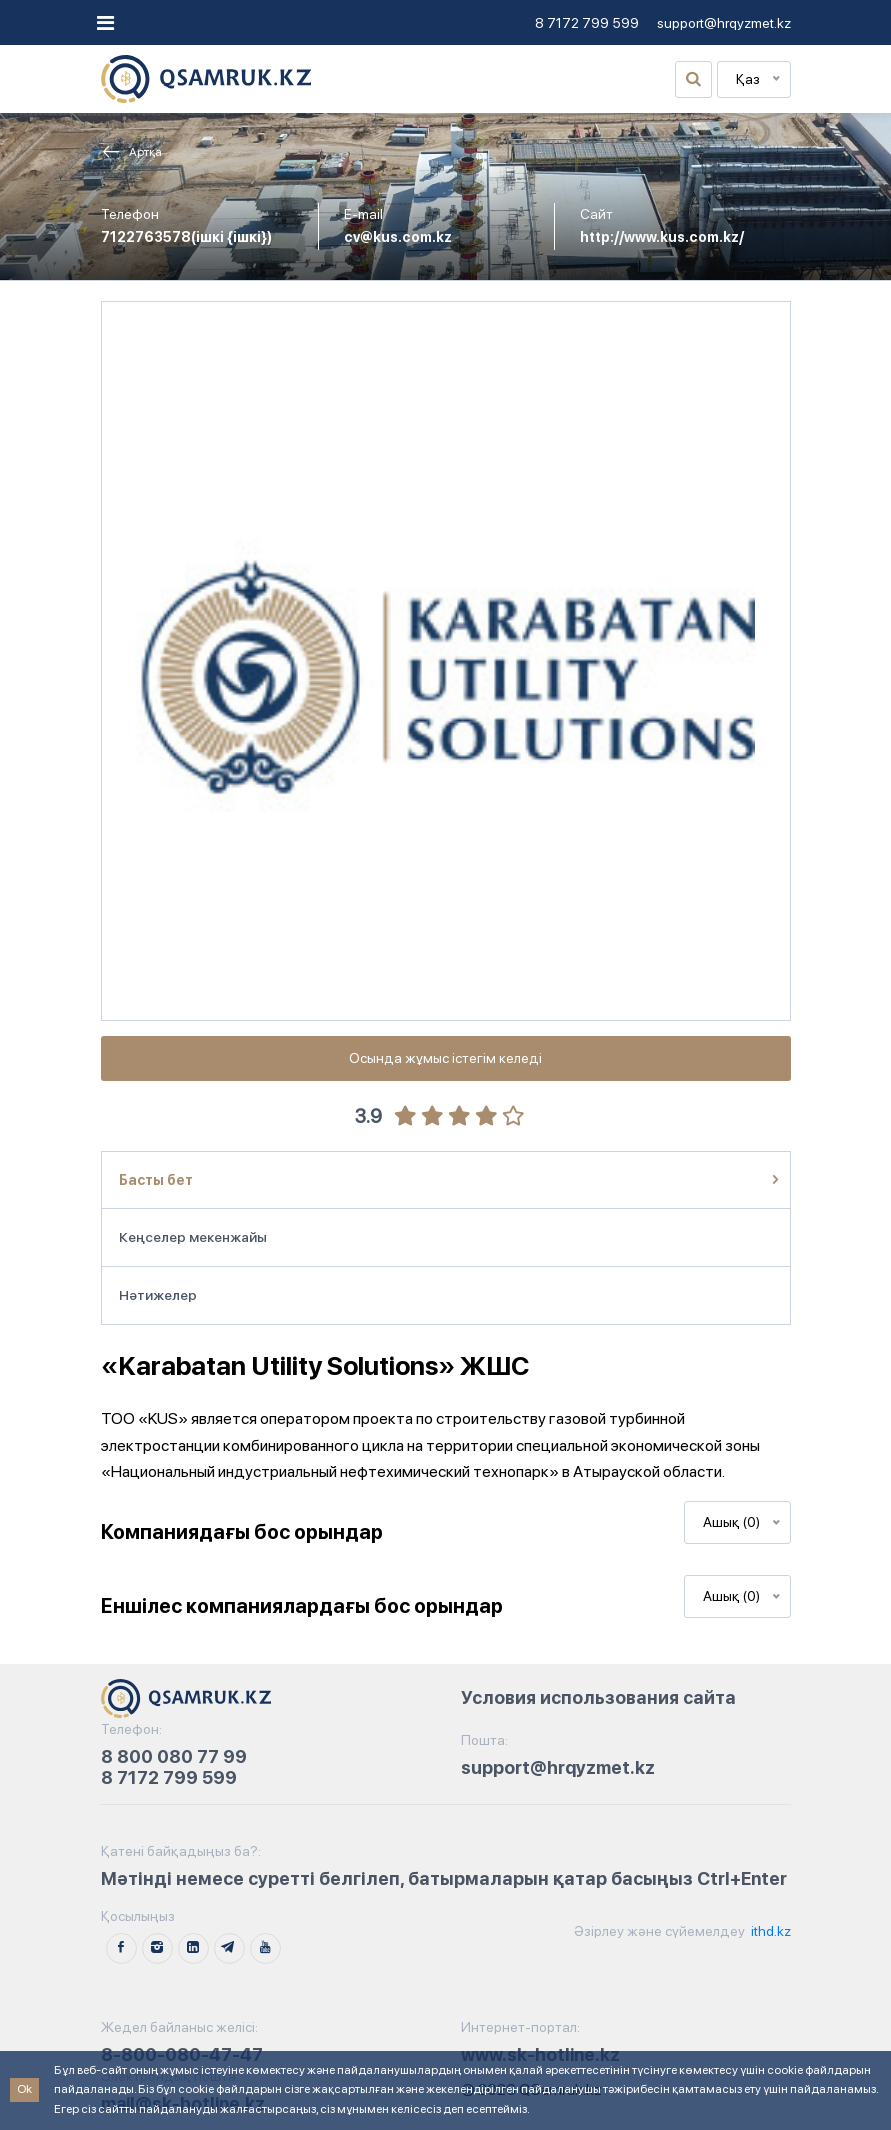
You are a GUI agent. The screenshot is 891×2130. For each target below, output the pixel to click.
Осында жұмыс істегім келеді (445, 1058)
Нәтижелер (158, 1295)
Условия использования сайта (598, 1697)
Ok (24, 2089)
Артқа (132, 152)
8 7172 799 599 (587, 23)
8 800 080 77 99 (174, 1756)
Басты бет (156, 1180)
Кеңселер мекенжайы (193, 1237)
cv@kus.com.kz (398, 237)
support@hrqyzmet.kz (724, 23)
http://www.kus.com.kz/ (662, 237)
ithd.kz (769, 1931)
